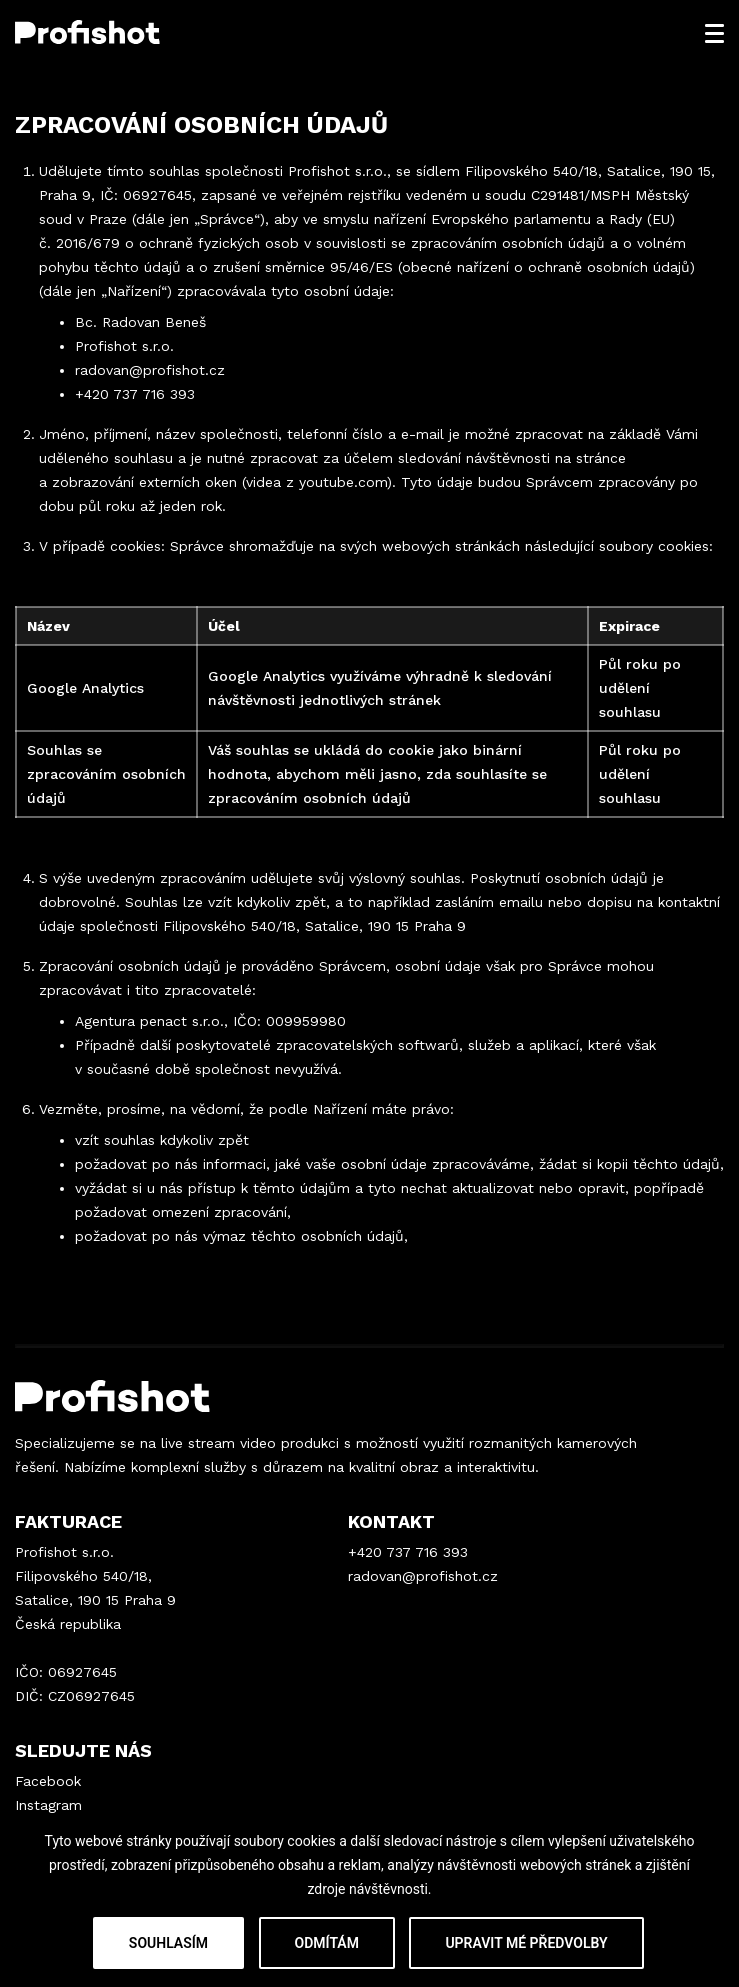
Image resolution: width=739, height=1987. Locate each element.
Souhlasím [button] (168, 1943)
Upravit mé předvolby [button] (526, 1943)
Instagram (48, 1805)
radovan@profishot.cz (150, 370)
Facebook (48, 1781)
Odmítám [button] (327, 1943)
